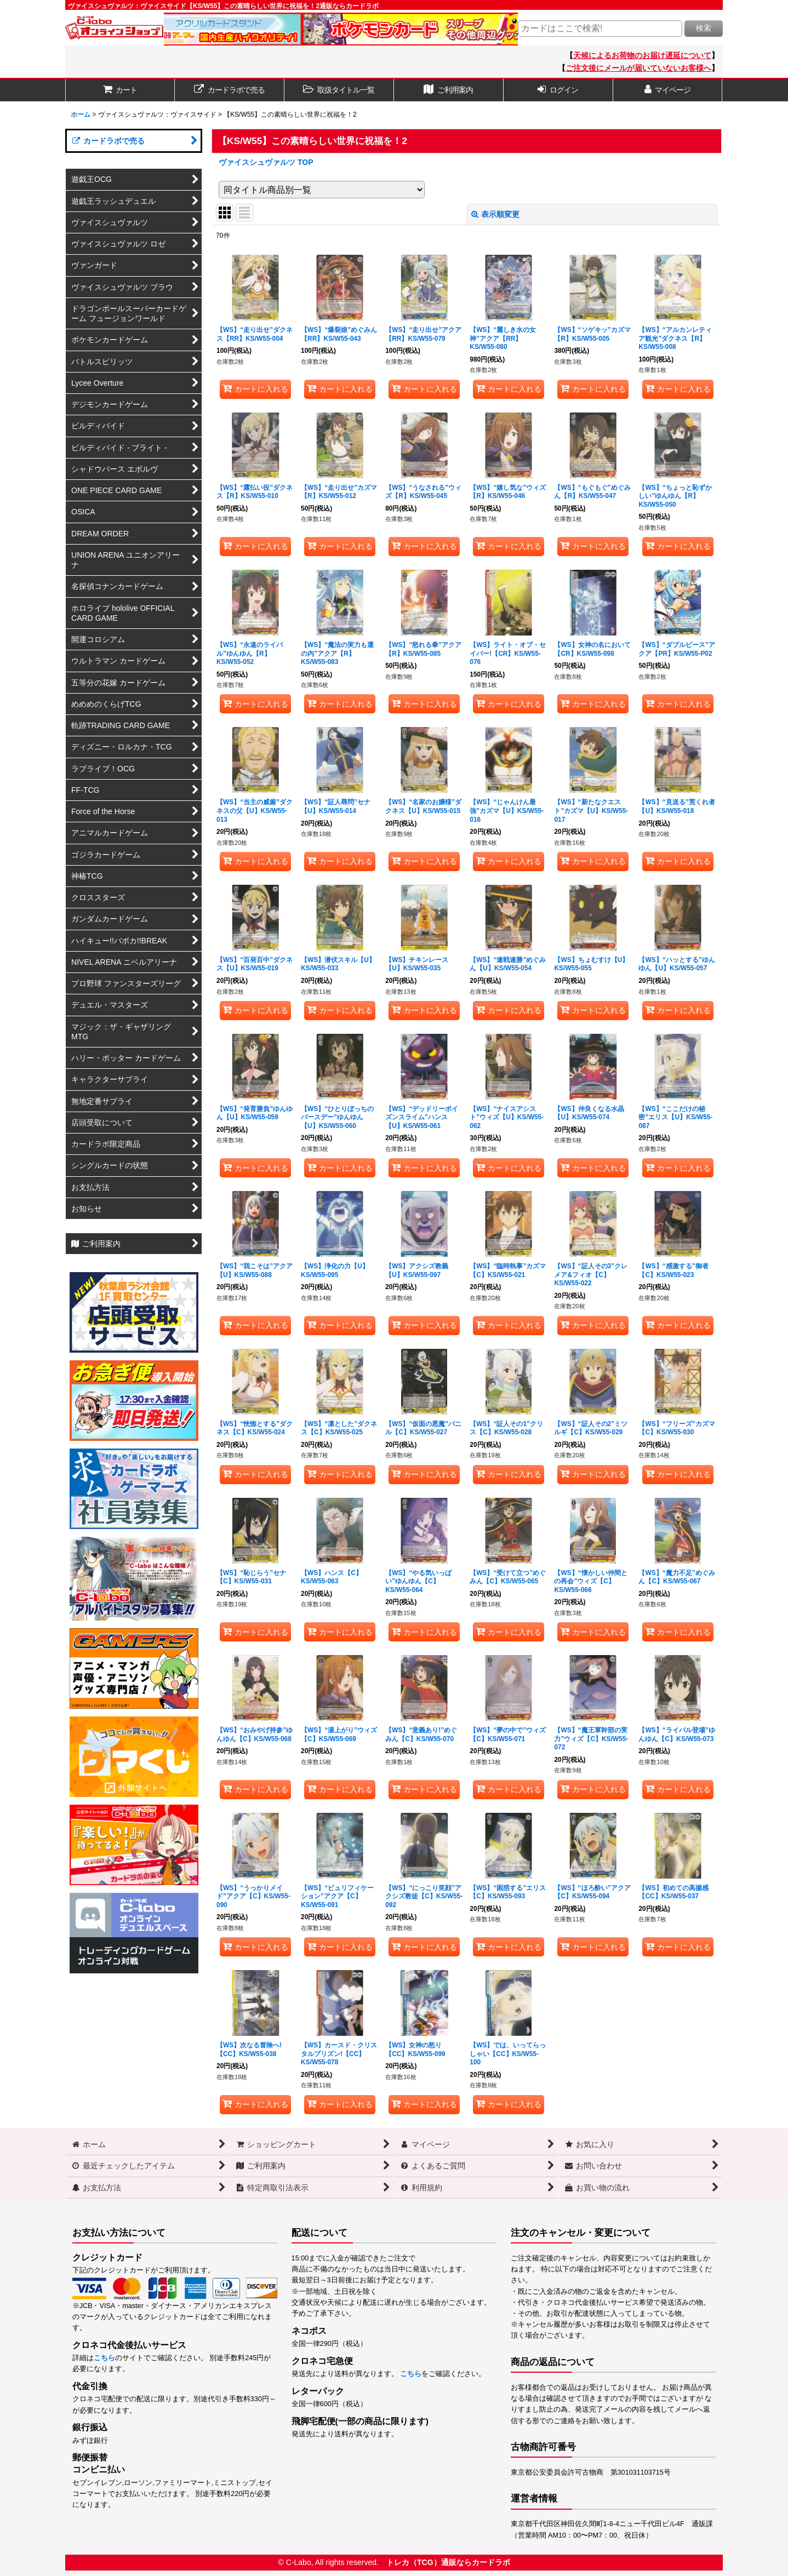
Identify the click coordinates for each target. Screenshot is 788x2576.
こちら (104, 2358)
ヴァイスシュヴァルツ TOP (266, 162)
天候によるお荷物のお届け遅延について (642, 55)
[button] (339, 90)
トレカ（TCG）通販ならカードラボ (448, 2562)
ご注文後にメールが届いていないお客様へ (638, 68)
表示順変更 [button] (495, 214)
